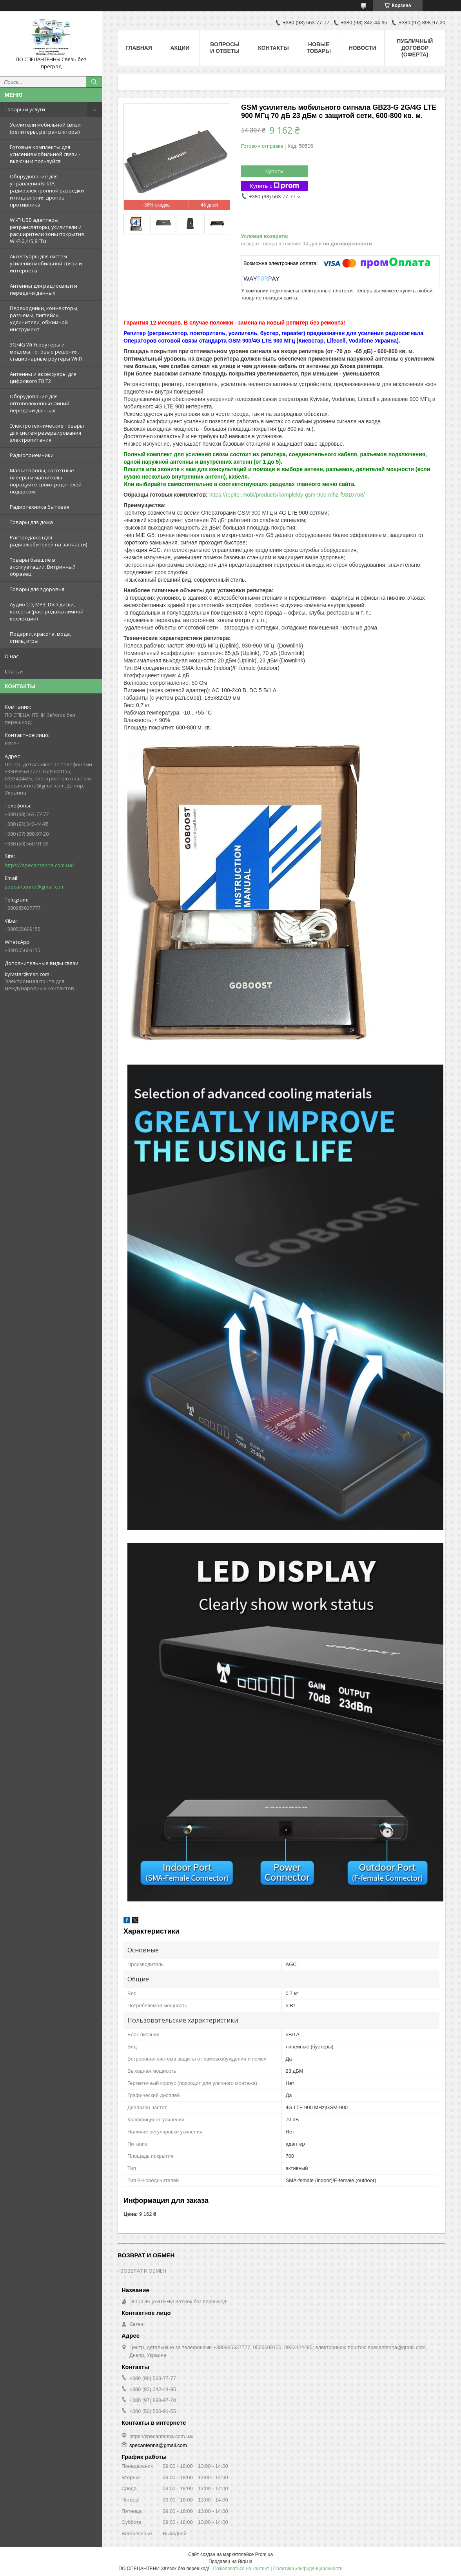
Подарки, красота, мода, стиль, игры (40, 637)
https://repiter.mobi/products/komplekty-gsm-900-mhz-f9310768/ (287, 495)
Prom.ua (264, 2554)
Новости (362, 48)
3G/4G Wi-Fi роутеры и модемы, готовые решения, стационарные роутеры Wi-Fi (46, 351)
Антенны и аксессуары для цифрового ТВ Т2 (43, 377)
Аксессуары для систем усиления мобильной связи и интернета (46, 263)
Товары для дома (31, 522)
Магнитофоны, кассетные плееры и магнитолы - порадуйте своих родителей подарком (46, 481)
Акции (179, 48)
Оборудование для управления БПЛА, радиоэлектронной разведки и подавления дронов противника (47, 190)
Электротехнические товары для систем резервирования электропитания (47, 432)
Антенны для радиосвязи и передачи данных (43, 289)
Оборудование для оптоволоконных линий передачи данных (39, 403)
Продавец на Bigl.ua (230, 2561)
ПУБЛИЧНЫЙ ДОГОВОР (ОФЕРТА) (415, 48)
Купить (274, 170)
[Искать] (94, 82)
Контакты (273, 48)
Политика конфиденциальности (308, 2568)
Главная (138, 48)
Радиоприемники (32, 455)
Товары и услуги (25, 109)
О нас (11, 656)
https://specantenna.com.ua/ (39, 865)
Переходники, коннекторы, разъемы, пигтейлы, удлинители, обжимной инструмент (44, 319)
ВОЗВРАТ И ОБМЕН (143, 2270)
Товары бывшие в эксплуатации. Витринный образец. (43, 566)
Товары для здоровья (37, 589)
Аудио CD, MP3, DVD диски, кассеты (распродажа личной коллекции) (46, 611)
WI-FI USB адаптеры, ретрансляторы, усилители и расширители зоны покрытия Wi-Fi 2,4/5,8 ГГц (47, 230)
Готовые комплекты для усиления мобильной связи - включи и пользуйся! (45, 154)
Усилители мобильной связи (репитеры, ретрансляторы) (45, 128)
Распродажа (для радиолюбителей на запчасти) (48, 541)
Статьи (14, 671)
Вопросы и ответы (225, 47)
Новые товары (319, 47)
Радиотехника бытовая (39, 506)
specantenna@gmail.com (35, 886)
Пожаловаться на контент (241, 2568)
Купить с (274, 186)
